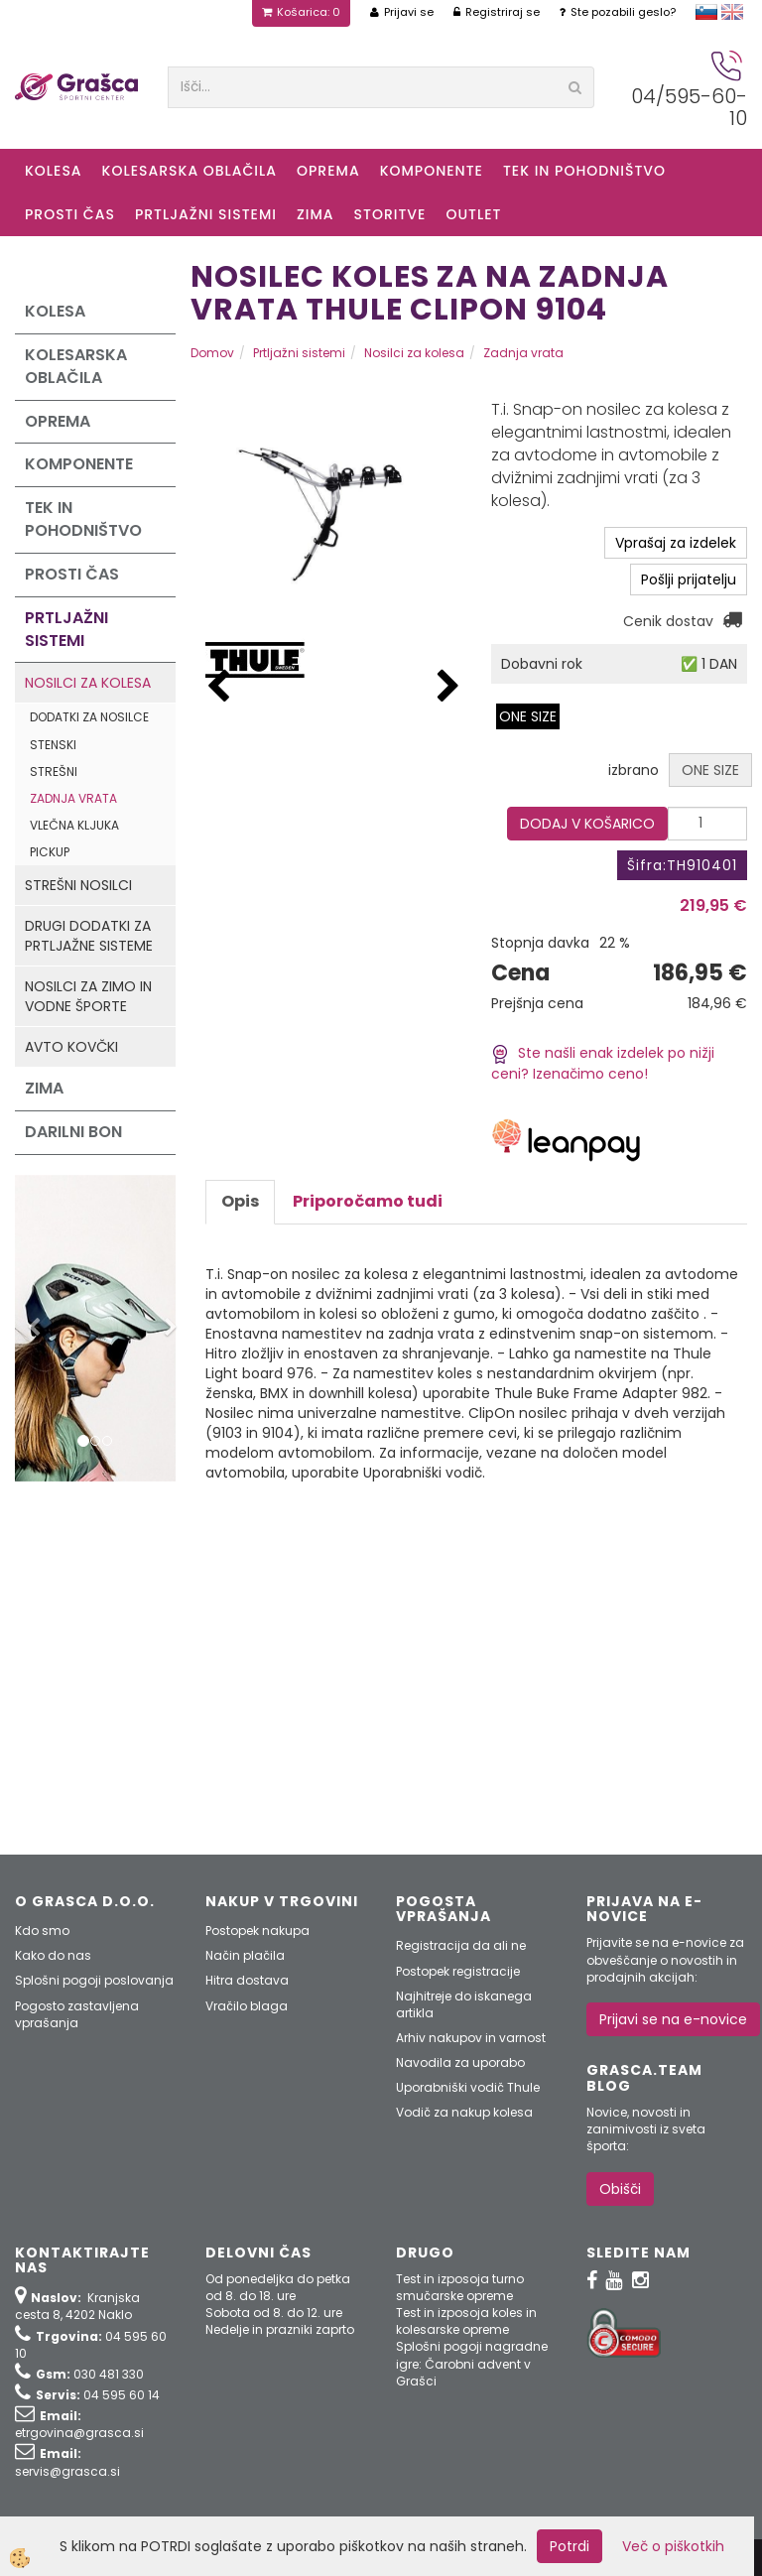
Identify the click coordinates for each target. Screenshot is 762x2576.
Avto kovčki (71, 1047)
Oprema (328, 171)
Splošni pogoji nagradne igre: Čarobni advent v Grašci (472, 2363)
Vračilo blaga (246, 2005)
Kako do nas (53, 1955)
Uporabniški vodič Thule (468, 2087)
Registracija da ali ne (461, 1945)
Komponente (431, 171)
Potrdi (569, 2546)
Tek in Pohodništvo (584, 171)
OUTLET (473, 214)
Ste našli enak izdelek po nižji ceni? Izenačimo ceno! (602, 1063)
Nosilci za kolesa (88, 683)
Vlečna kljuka (74, 825)
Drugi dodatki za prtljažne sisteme (89, 936)
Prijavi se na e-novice (673, 2019)
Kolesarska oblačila (189, 171)
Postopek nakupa (257, 1930)
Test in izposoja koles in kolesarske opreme (466, 2321)
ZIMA (315, 214)
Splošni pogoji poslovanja (94, 1980)
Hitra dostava (247, 1980)
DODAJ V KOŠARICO (587, 824)
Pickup (49, 851)
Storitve (390, 214)
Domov (212, 352)
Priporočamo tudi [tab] (368, 1201)
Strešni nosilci (78, 885)
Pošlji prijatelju (688, 579)
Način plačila (245, 1955)
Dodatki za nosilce (89, 716)
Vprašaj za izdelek (675, 543)
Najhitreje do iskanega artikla (464, 2004)
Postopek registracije (458, 1971)
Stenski (53, 744)
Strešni (53, 771)
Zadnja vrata (73, 798)
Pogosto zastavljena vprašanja (77, 2014)
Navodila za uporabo (460, 2062)
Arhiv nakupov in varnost (471, 2037)
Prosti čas (70, 214)
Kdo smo (42, 1930)
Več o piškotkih (673, 2546)
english (732, 12)
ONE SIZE (528, 716)
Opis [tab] (240, 1201)
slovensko (706, 12)
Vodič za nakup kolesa (464, 2112)
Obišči (620, 2189)
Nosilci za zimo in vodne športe (88, 996)
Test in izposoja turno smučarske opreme (460, 2287)
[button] (448, 687)
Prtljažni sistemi (206, 214)
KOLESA (53, 171)
